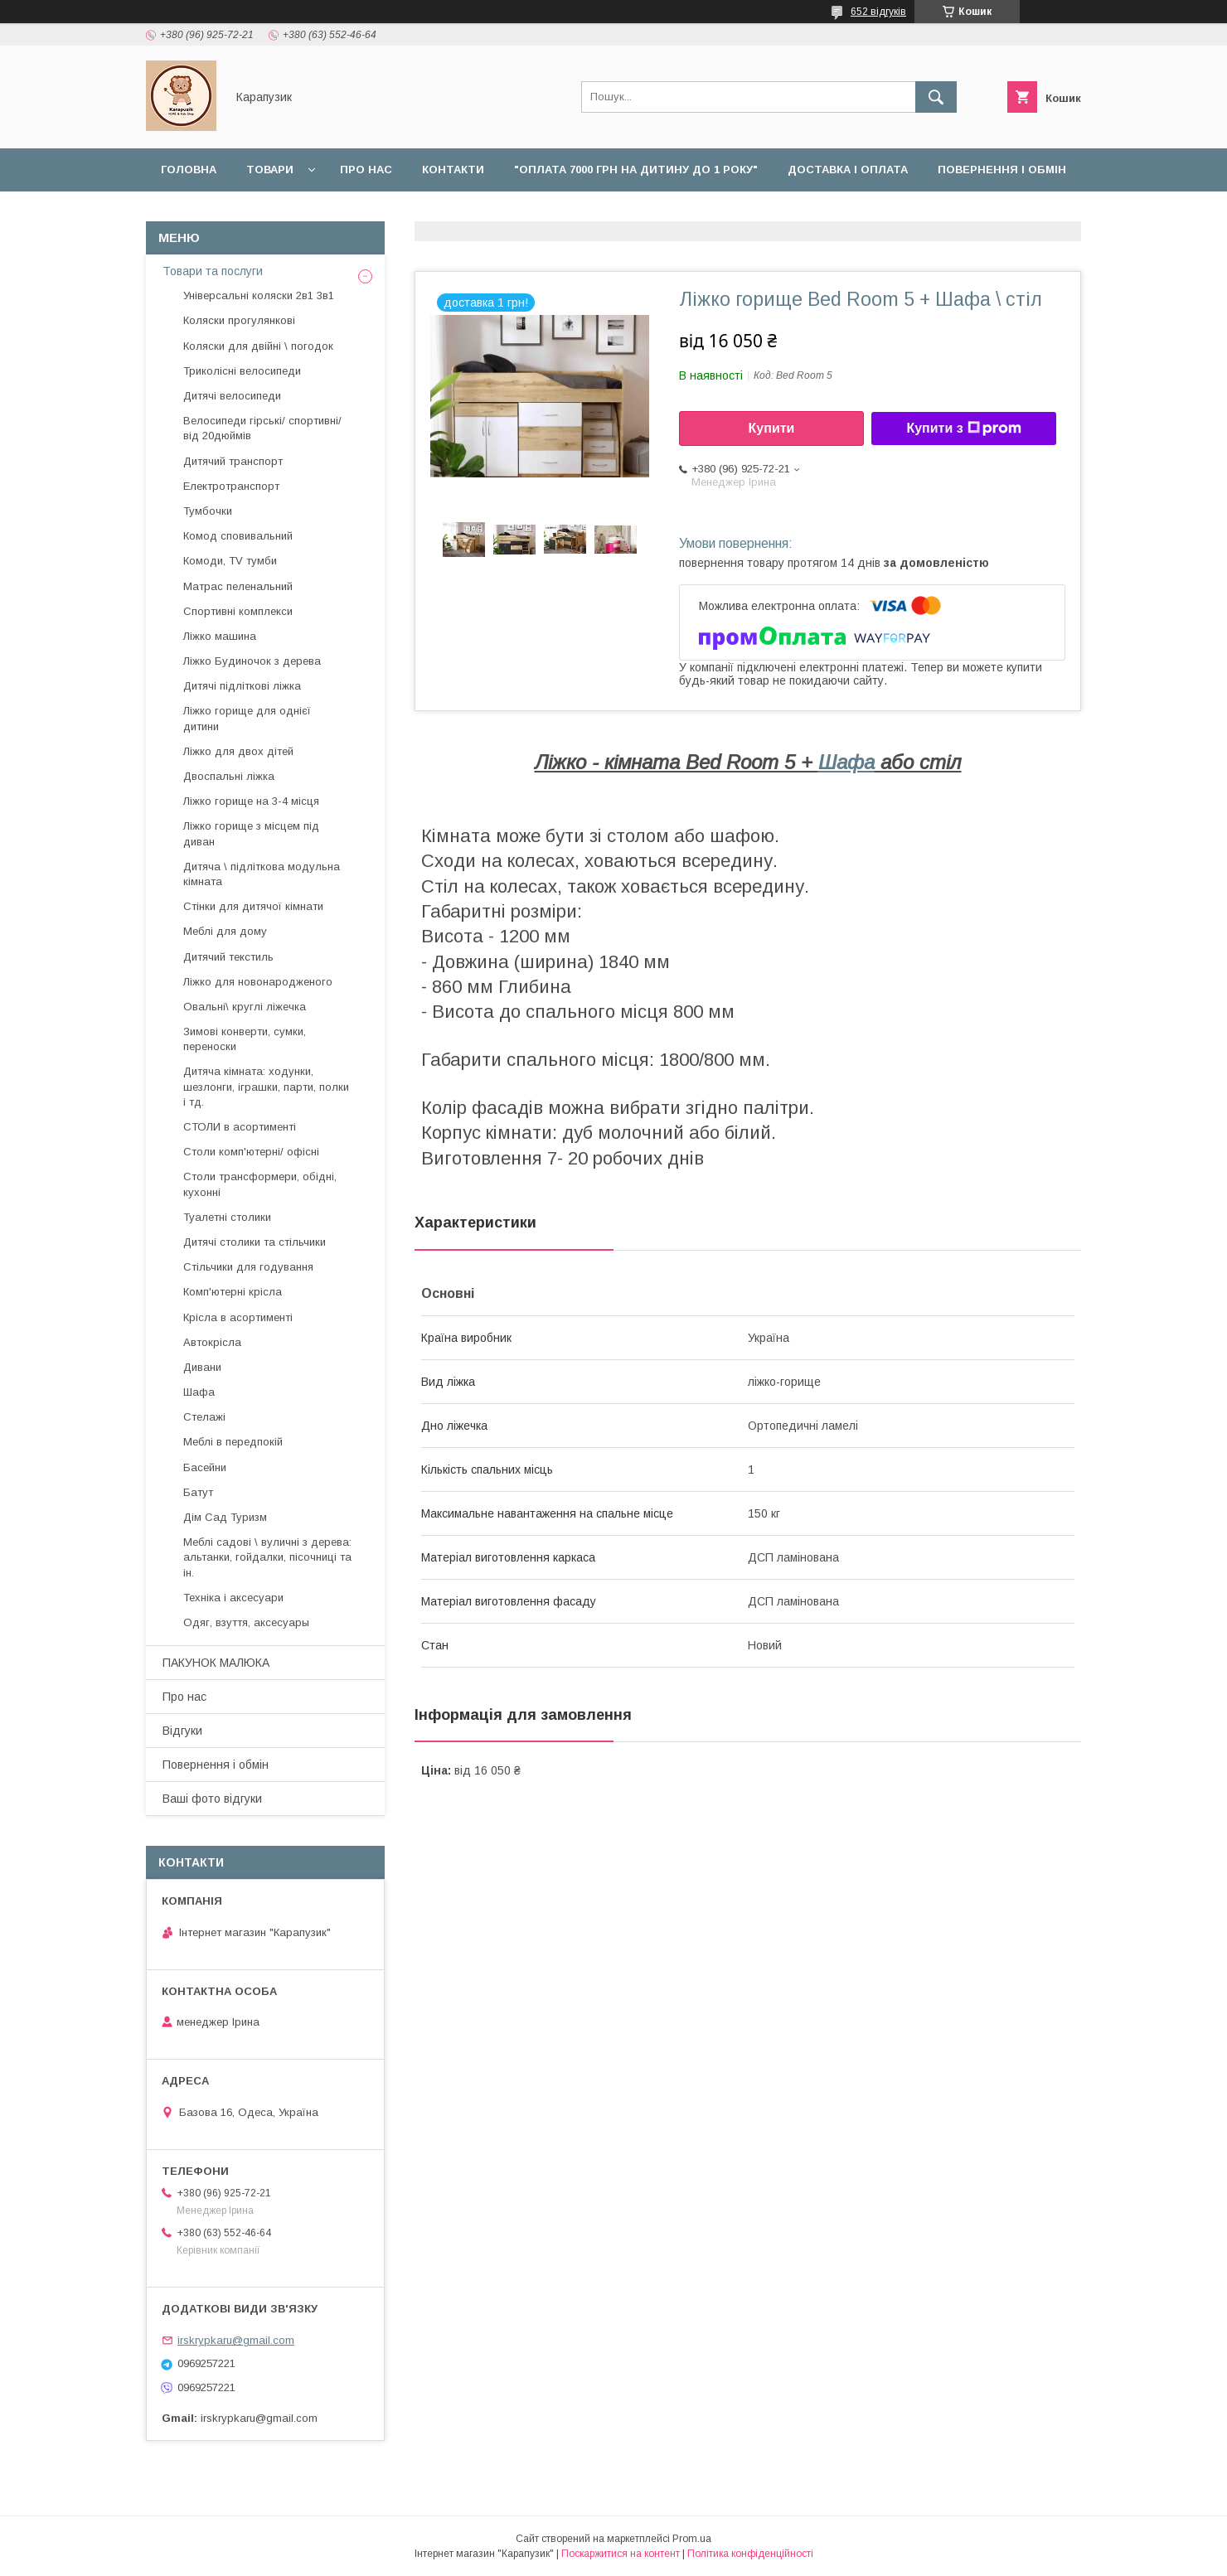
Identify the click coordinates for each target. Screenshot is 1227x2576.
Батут (198, 1492)
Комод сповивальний (238, 536)
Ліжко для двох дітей (238, 751)
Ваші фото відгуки (212, 1798)
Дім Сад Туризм (225, 1517)
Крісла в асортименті (238, 1317)
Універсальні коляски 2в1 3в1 (258, 295)
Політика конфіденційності (750, 2553)
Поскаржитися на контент (620, 2553)
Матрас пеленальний (238, 586)
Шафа (846, 762)
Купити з (963, 428)
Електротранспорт (231, 486)
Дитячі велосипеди (232, 396)
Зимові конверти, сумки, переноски (244, 1039)
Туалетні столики (227, 1217)
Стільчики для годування (248, 1267)
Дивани (202, 1367)
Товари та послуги (212, 271)
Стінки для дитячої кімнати (253, 906)
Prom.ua (691, 2539)
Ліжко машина (219, 636)
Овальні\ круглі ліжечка (244, 1006)
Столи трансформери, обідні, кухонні (260, 1184)
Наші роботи (203, 212)
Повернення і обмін (1002, 169)
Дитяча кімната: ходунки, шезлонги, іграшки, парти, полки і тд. (266, 1086)
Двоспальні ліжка (228, 776)
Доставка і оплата (848, 169)
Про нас (366, 169)
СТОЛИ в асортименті (239, 1127)
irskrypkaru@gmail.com (235, 2340)
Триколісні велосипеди (242, 371)
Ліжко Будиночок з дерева (252, 661)
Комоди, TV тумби (230, 560)
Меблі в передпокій (233, 1442)
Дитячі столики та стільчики (254, 1242)
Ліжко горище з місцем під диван (251, 833)
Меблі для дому (225, 931)
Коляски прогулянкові (239, 320)
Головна (188, 169)
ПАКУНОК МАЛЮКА (215, 1662)
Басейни (204, 1467)
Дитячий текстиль (228, 957)
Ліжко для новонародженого (257, 982)
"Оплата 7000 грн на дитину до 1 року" (636, 169)
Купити (772, 428)
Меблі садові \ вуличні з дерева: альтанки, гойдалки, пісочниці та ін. (267, 1557)
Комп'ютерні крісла (232, 1292)
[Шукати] (936, 97)
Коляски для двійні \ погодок (258, 346)
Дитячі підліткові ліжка (242, 686)
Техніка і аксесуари (233, 1597)
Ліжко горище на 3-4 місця (251, 801)
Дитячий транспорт (233, 461)
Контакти (453, 169)
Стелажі (204, 1417)
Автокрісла (212, 1342)
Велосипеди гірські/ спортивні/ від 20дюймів (262, 428)
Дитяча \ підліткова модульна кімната (261, 874)
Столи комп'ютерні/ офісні (251, 1151)
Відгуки (299, 212)
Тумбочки (207, 511)
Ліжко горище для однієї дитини (247, 718)
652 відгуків (878, 11)
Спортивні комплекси (238, 611)
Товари (269, 169)
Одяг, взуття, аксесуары (246, 1622)
